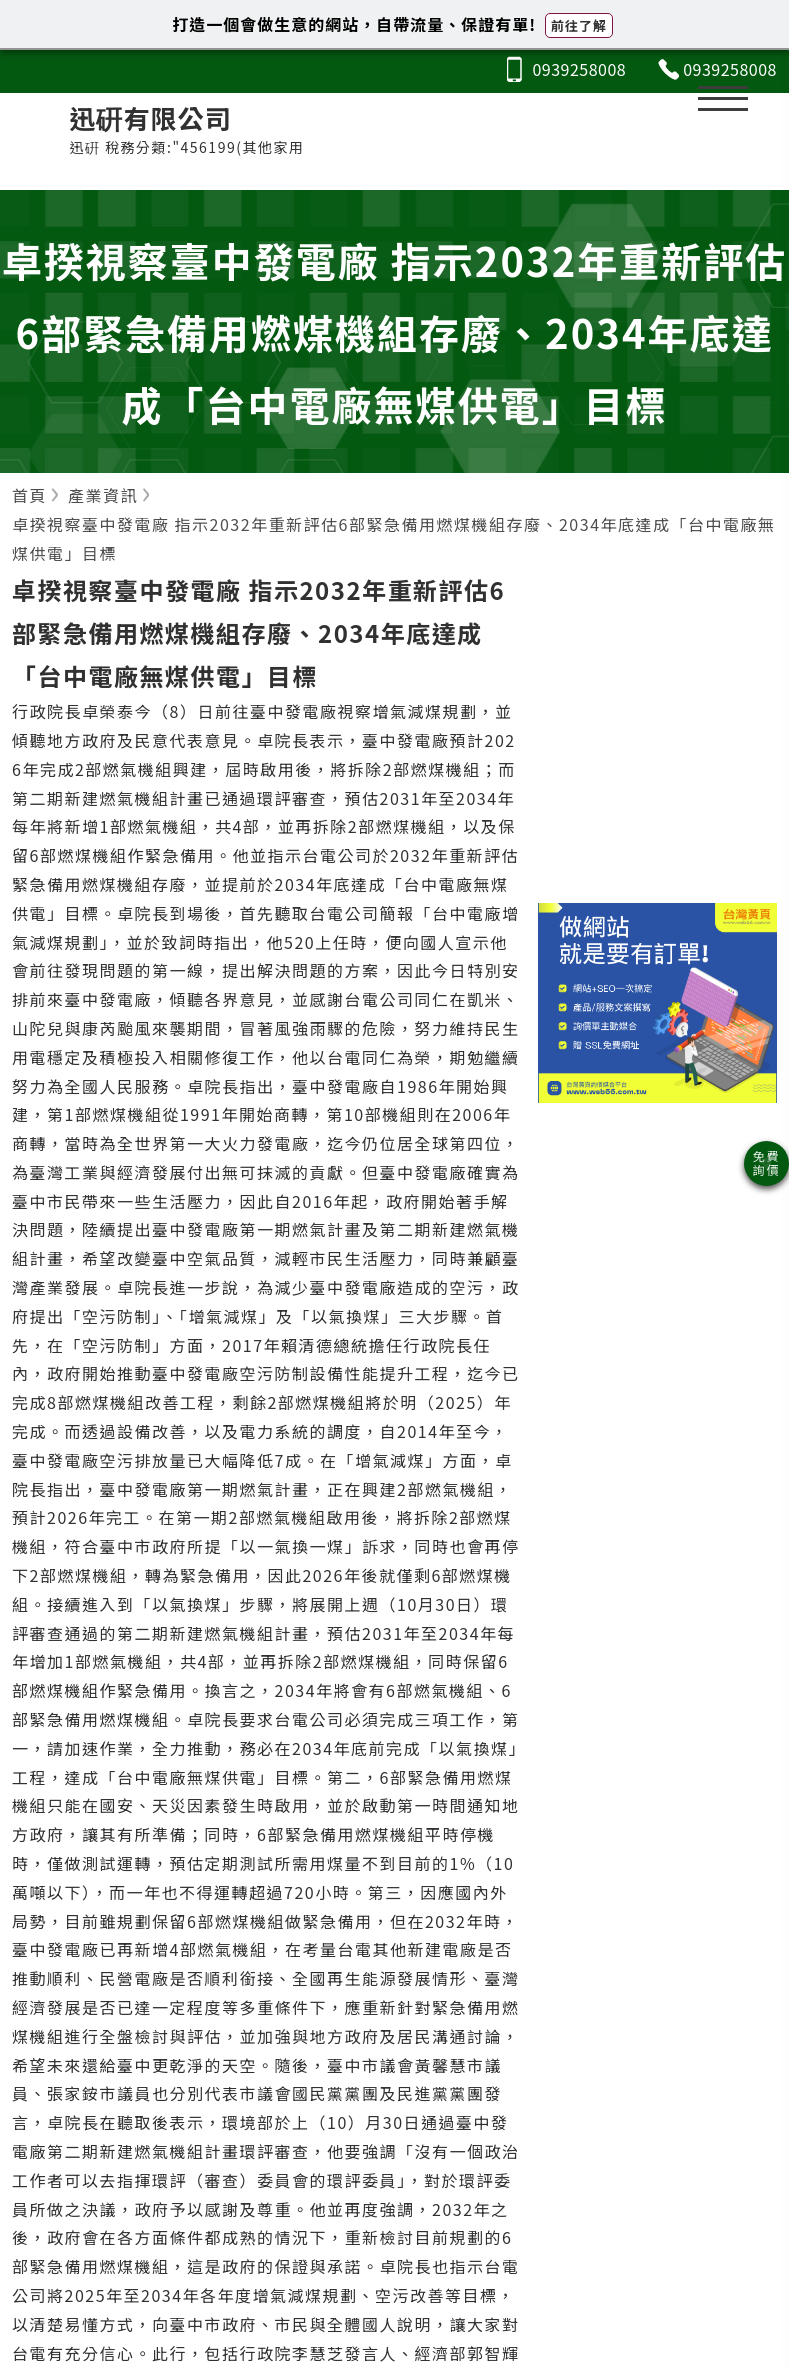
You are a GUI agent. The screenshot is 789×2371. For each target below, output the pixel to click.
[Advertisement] (657, 743)
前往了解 (579, 25)
